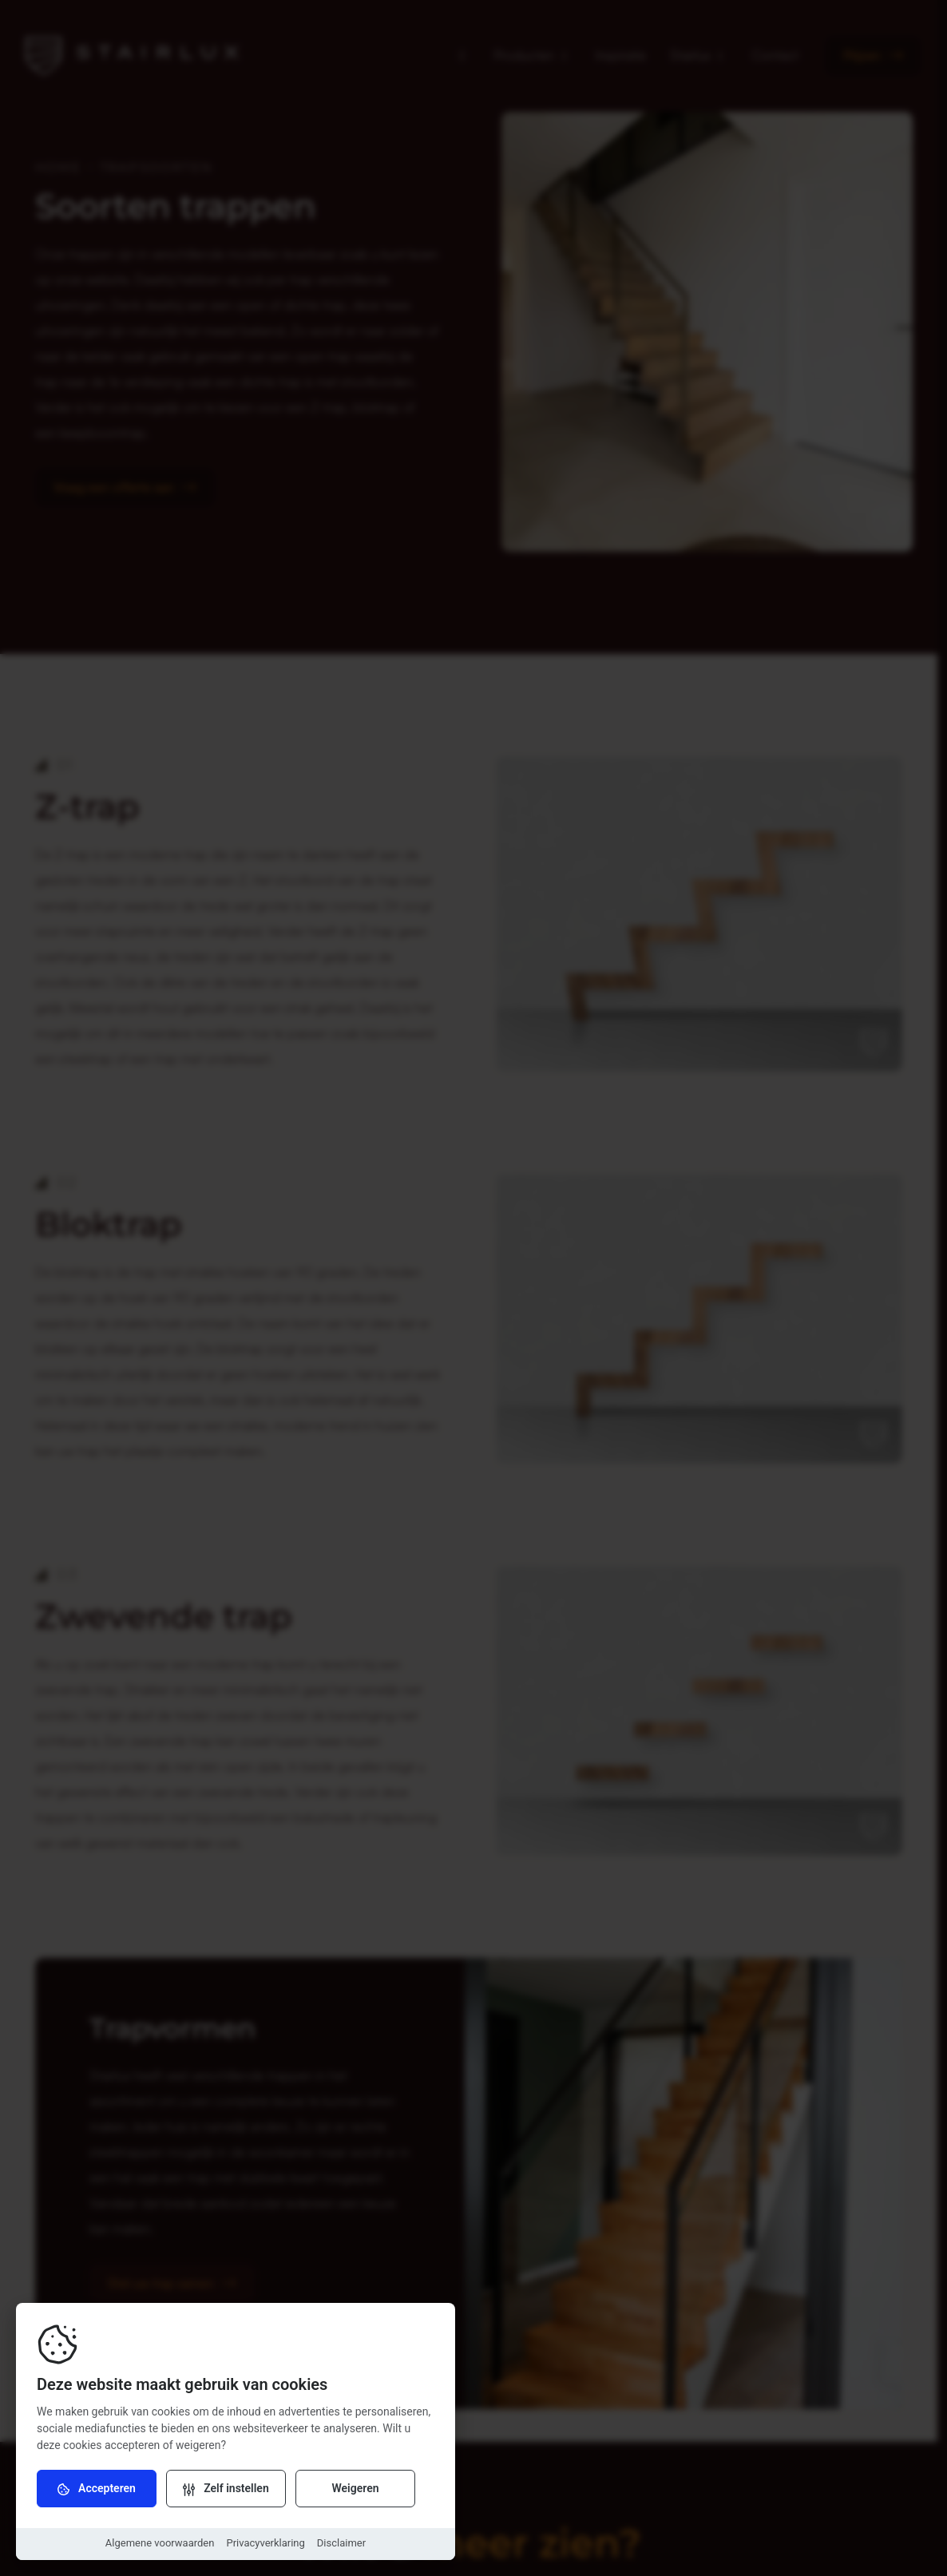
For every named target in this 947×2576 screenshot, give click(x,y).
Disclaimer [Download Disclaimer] (341, 2543)
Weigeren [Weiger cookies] (354, 2488)
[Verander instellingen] (226, 2488)
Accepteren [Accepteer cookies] (96, 2488)
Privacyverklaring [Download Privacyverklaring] (265, 2543)
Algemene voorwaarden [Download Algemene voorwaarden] (160, 2543)
